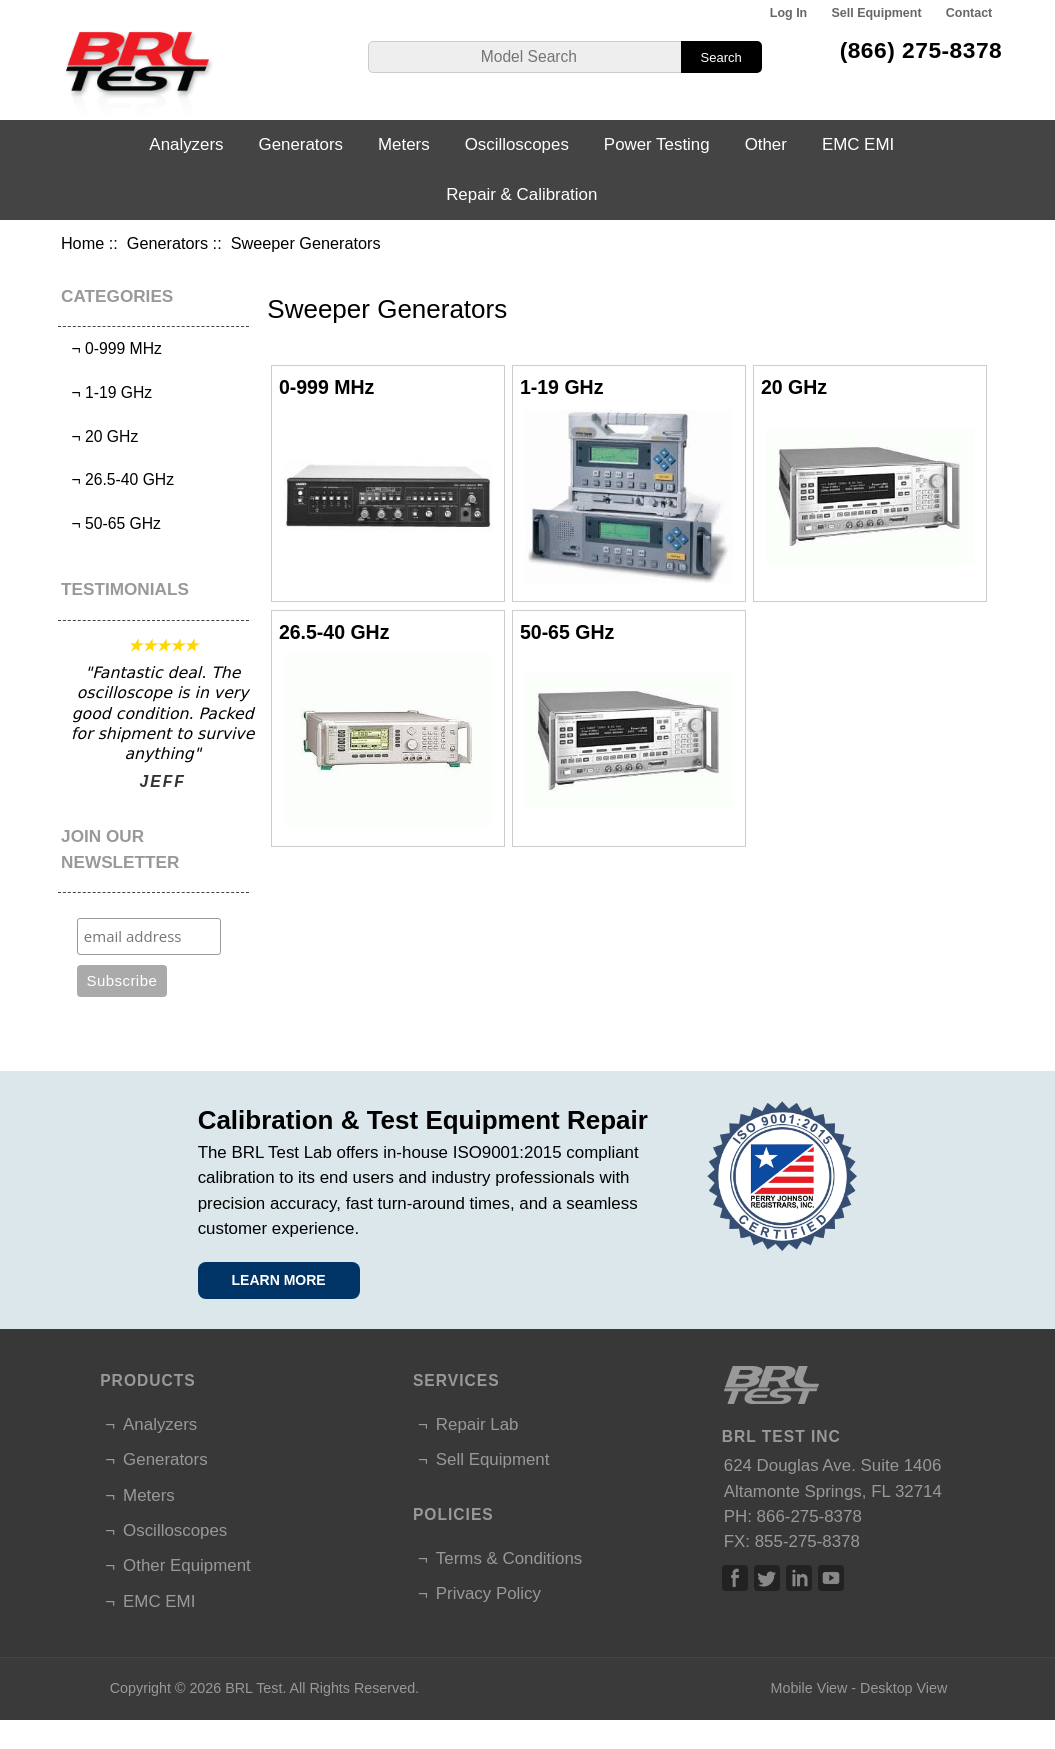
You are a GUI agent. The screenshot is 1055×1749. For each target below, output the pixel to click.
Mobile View (809, 1688)
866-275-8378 (809, 1516)
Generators (167, 243)
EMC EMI (858, 144)
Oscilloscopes (517, 144)
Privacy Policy (488, 1593)
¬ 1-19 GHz (108, 392)
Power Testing (657, 144)
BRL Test (253, 1688)
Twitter (767, 1578)
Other (766, 144)
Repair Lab (477, 1424)
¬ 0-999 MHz (112, 348)
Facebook (735, 1578)
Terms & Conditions (509, 1558)
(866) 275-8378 (921, 50)
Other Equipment (187, 1565)
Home (82, 243)
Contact (969, 13)
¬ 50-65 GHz (112, 523)
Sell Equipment (877, 13)
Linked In (799, 1578)
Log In (788, 13)
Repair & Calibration (521, 194)
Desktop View (903, 1688)
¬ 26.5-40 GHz (118, 479)
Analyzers (186, 144)
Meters (404, 144)
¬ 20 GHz (101, 436)
